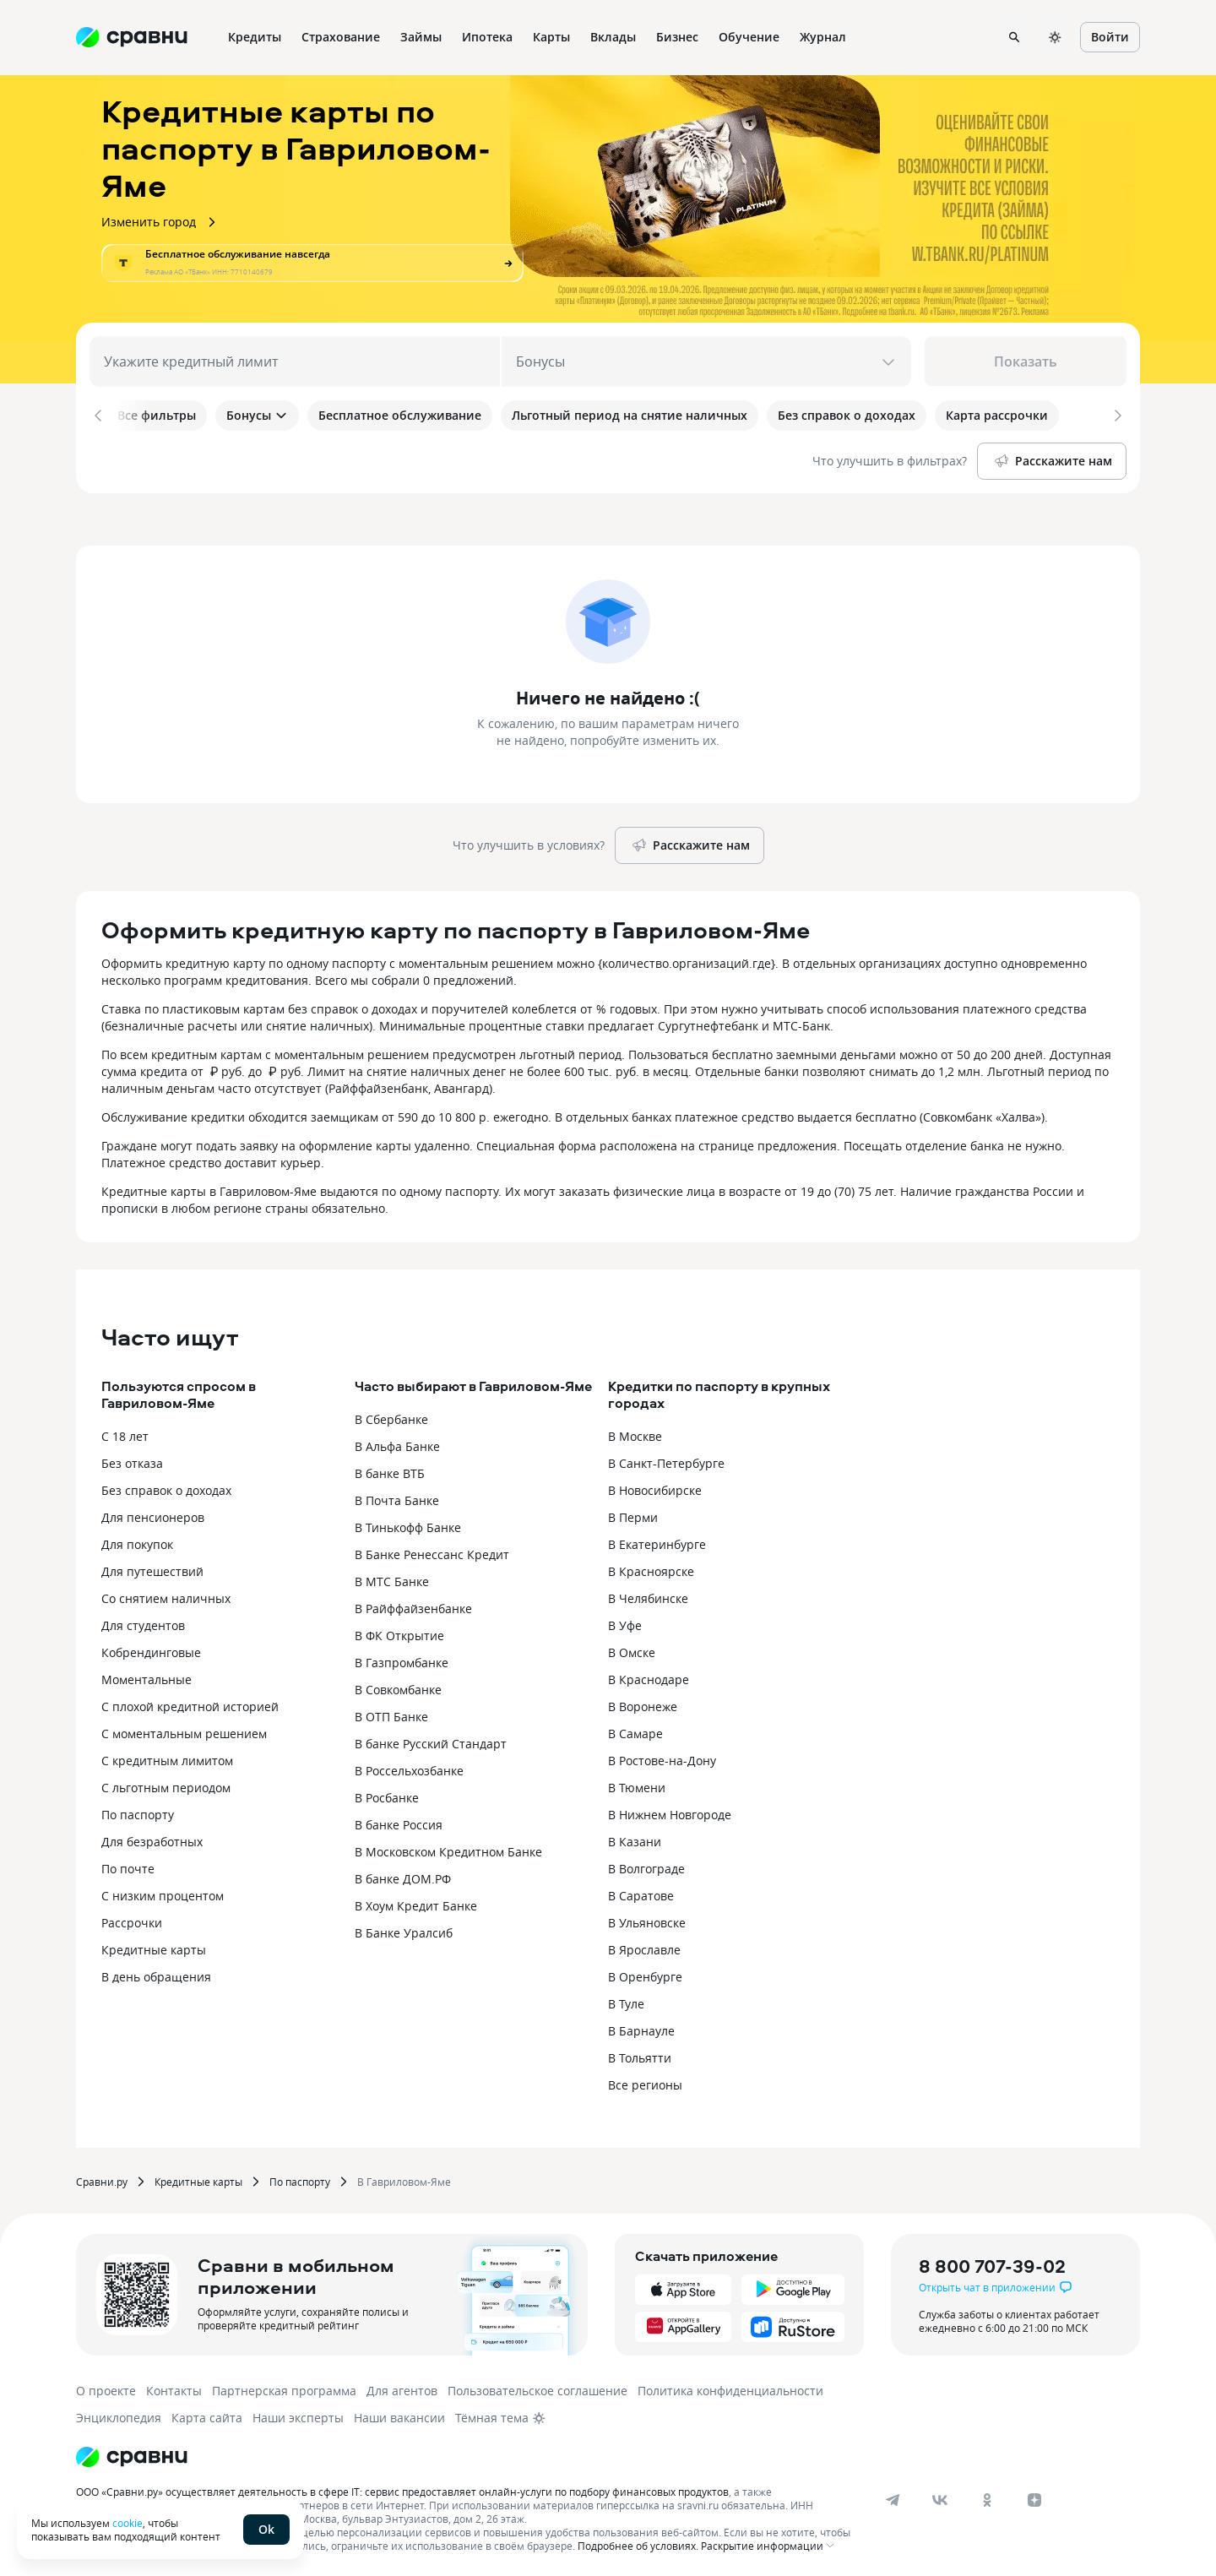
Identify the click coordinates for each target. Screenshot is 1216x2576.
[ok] (987, 2496)
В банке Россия (398, 1821)
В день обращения (156, 1973)
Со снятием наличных (166, 1595)
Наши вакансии (399, 2414)
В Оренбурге (645, 1973)
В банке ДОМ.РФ (403, 1875)
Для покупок (137, 1541)
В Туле (626, 2000)
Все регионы (645, 2081)
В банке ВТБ (390, 1470)
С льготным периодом (166, 1784)
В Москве (635, 1433)
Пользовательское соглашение (537, 2387)
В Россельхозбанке (409, 1767)
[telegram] (892, 2496)
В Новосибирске (655, 1487)
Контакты (174, 2387)
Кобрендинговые (151, 1649)
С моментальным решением (184, 1730)
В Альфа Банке (397, 1443)
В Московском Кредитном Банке (448, 1848)
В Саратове (641, 1892)
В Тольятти (639, 2054)
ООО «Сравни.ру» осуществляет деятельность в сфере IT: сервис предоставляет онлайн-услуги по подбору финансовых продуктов (402, 2488)
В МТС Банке (392, 1578)
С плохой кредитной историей (190, 1703)
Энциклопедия (118, 2414)
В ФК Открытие (399, 1632)
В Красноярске (651, 1568)
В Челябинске (648, 1595)
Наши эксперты (298, 2414)
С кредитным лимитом (167, 1757)
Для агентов (401, 2387)
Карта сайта (206, 2414)
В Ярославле (644, 1946)
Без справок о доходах (166, 1487)
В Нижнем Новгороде (669, 1811)
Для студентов (143, 1622)
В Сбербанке (391, 1416)
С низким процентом (162, 1892)
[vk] (939, 2496)
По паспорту (137, 1811)
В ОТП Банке (391, 1713)
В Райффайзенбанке (413, 1605)
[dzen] (1034, 2496)
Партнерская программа (284, 2387)
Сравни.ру (102, 2178)
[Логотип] (131, 2453)
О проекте (106, 2387)
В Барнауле (641, 2027)
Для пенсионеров (152, 1514)
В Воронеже (642, 1703)
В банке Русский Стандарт (431, 1740)
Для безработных (152, 1838)
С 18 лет (125, 1433)
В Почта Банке (397, 1497)
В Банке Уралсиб (404, 1929)
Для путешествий (152, 1568)
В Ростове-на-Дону (662, 1757)
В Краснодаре (648, 1676)
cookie (127, 2523)
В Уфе (625, 1622)
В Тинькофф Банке (408, 1524)
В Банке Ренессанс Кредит (432, 1551)
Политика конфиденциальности (730, 2387)
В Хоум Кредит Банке (416, 1902)
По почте (128, 1865)
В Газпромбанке (401, 1659)
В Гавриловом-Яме (404, 2178)
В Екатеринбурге (657, 1541)
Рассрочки (131, 1919)
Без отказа (132, 1460)
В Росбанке (387, 1794)
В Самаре (635, 1730)
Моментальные (146, 1676)
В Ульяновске (647, 1919)
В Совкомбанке (398, 1686)
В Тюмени (636, 1784)
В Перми (633, 1514)
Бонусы (257, 415)
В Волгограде (646, 1865)
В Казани (634, 1838)
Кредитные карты (153, 1946)
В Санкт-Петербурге (666, 1460)
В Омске (631, 1649)
